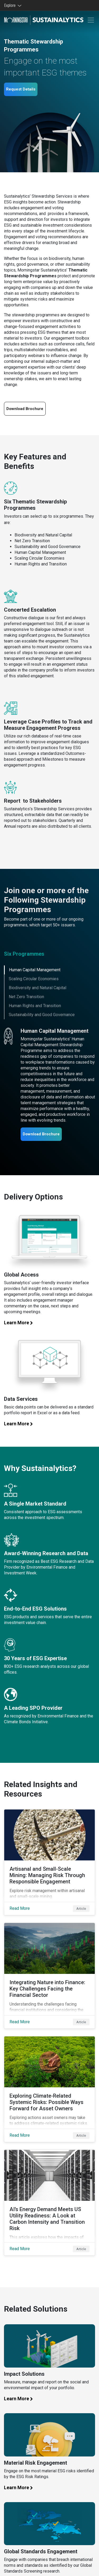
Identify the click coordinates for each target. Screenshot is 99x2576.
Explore (10, 5)
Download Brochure (41, 1134)
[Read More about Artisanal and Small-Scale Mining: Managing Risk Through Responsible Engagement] (49, 1862)
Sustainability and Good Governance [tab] (42, 1014)
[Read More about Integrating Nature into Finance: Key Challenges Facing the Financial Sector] (49, 1976)
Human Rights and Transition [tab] (35, 1005)
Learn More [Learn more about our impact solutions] (21, 2398)
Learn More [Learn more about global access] (21, 1322)
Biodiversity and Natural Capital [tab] (37, 987)
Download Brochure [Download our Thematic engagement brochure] (24, 408)
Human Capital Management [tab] (34, 969)
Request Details (20, 89)
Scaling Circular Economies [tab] (34, 978)
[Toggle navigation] (91, 20)
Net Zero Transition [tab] (26, 996)
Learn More (21, 2487)
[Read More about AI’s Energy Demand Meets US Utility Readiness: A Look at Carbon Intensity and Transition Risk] (49, 2202)
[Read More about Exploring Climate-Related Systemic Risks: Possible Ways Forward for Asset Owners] (49, 2089)
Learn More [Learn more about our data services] (21, 1423)
